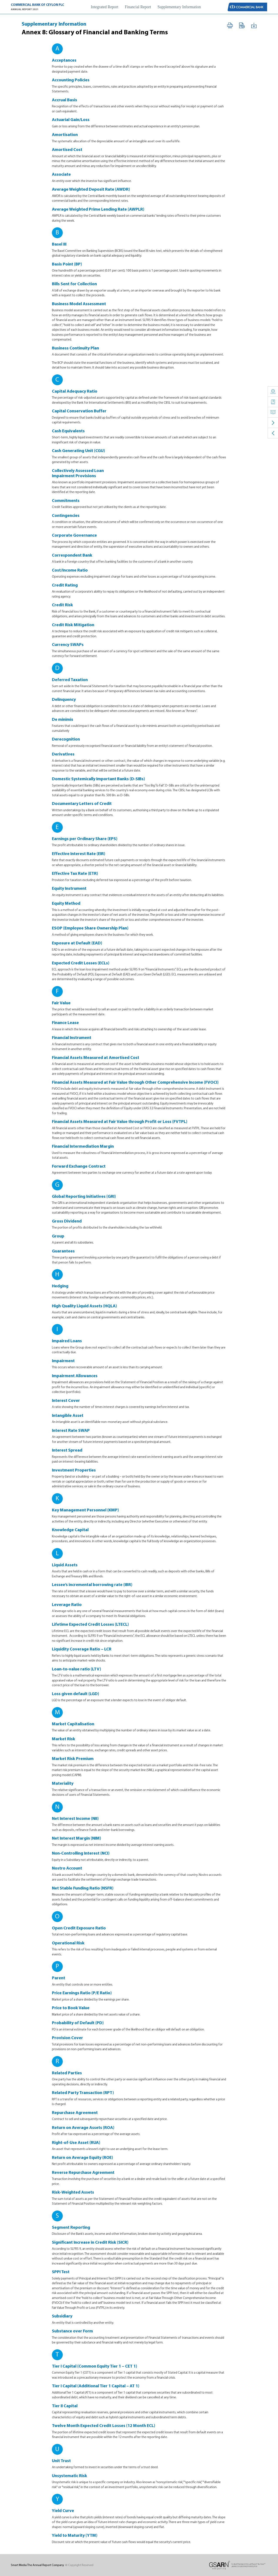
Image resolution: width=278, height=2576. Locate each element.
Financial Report (138, 7)
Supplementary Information (179, 7)
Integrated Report (104, 7)
